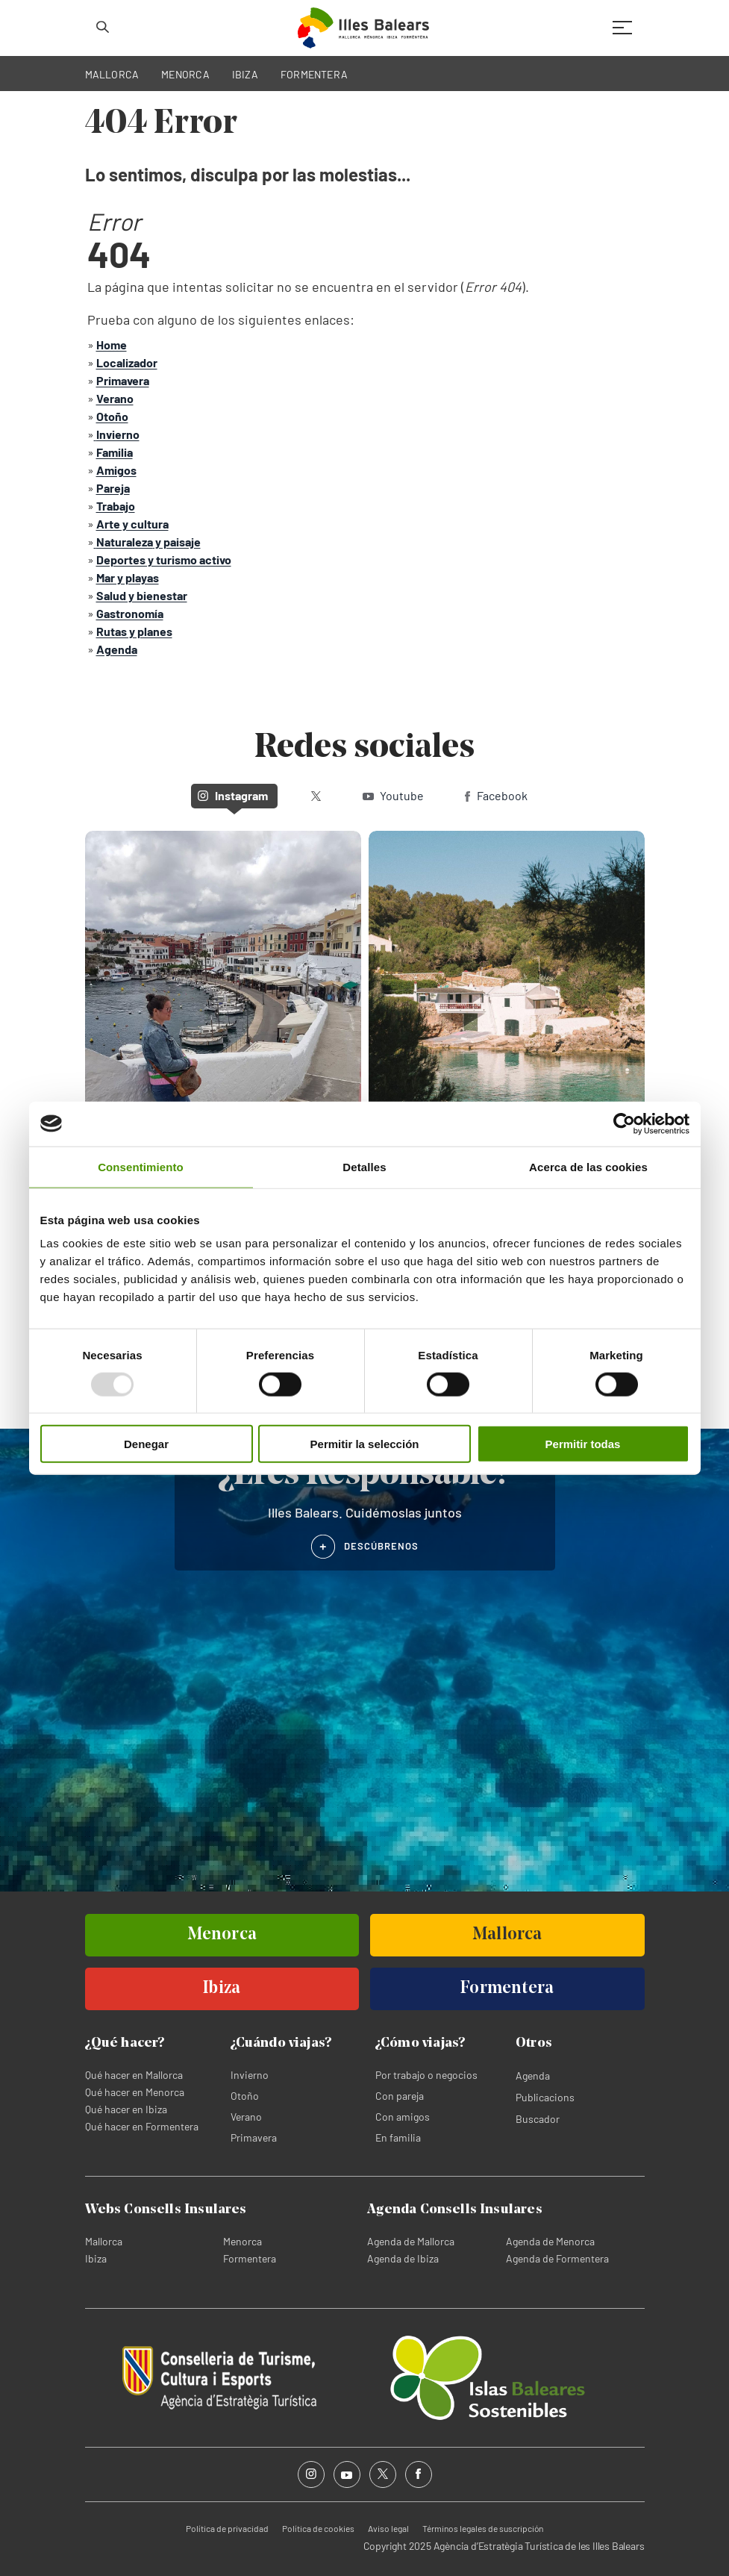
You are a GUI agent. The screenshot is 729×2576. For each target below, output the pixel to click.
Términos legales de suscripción (482, 2528)
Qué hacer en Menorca (134, 2092)
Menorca (242, 2241)
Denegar (146, 1444)
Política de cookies (318, 2528)
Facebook (496, 795)
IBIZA (245, 74)
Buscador (538, 2118)
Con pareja (399, 2095)
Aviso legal (388, 2528)
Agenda (533, 2075)
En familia (398, 2137)
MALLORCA (112, 74)
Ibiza (96, 2258)
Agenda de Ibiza (403, 2258)
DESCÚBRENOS (381, 1546)
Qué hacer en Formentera (141, 2126)
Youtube (393, 795)
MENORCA (185, 74)
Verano (246, 2116)
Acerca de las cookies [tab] (588, 1166)
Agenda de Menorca (550, 2241)
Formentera (249, 2258)
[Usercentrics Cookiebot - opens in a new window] (624, 1123)
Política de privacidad (227, 2528)
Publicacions (545, 2097)
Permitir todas (583, 1444)
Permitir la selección (364, 1444)
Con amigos (402, 2116)
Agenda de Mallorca (410, 2241)
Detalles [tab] (364, 1166)
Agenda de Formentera (557, 2258)
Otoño (245, 2095)
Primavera (254, 2137)
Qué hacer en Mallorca (134, 2074)
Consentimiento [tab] (141, 1166)
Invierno (250, 2074)
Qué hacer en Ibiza (126, 2109)
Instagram (233, 795)
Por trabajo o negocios (426, 2074)
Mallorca (103, 2241)
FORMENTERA (314, 74)
